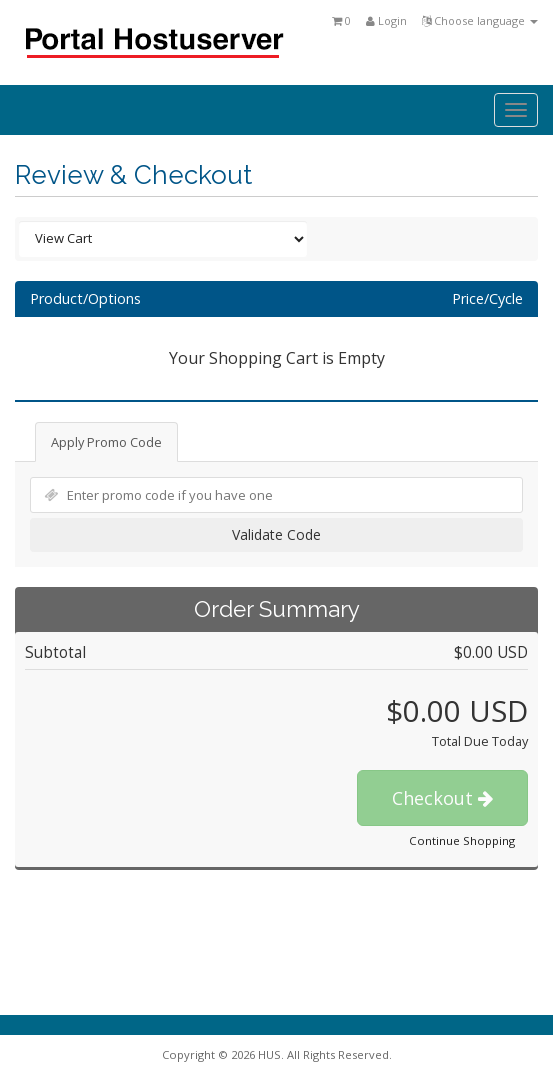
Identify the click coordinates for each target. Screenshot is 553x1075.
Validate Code (276, 534)
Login (386, 20)
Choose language (480, 20)
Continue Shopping (462, 840)
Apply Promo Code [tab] (106, 442)
